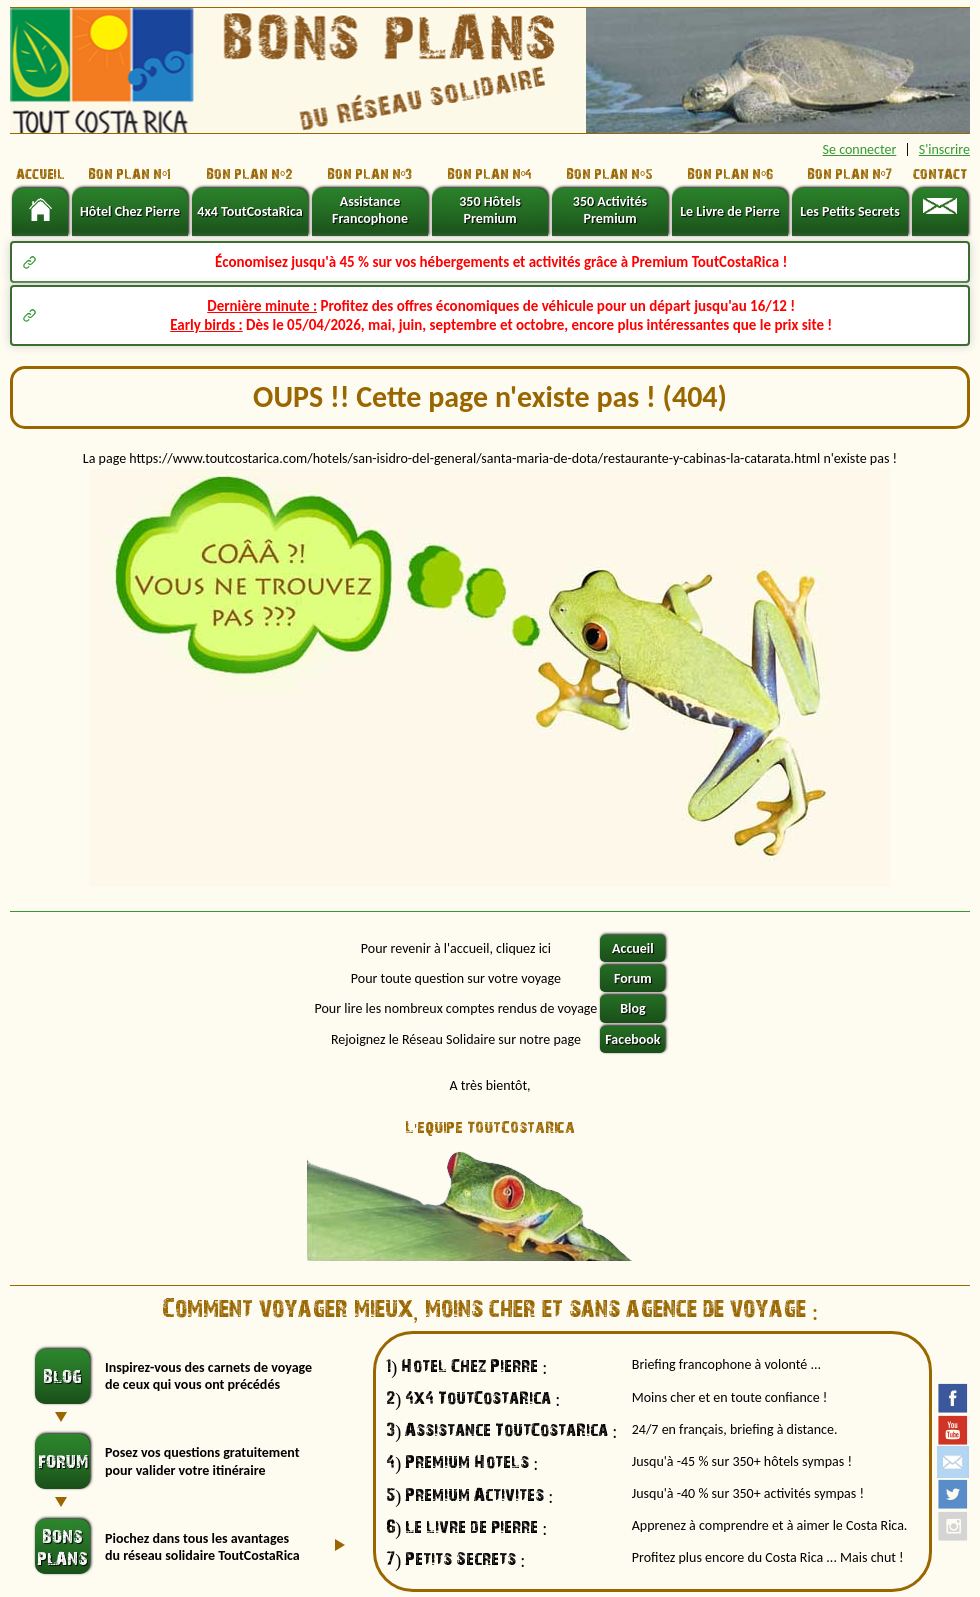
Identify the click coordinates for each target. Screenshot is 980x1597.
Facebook (632, 1039)
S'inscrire (944, 149)
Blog (632, 1008)
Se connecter (860, 149)
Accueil (633, 948)
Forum (633, 978)
